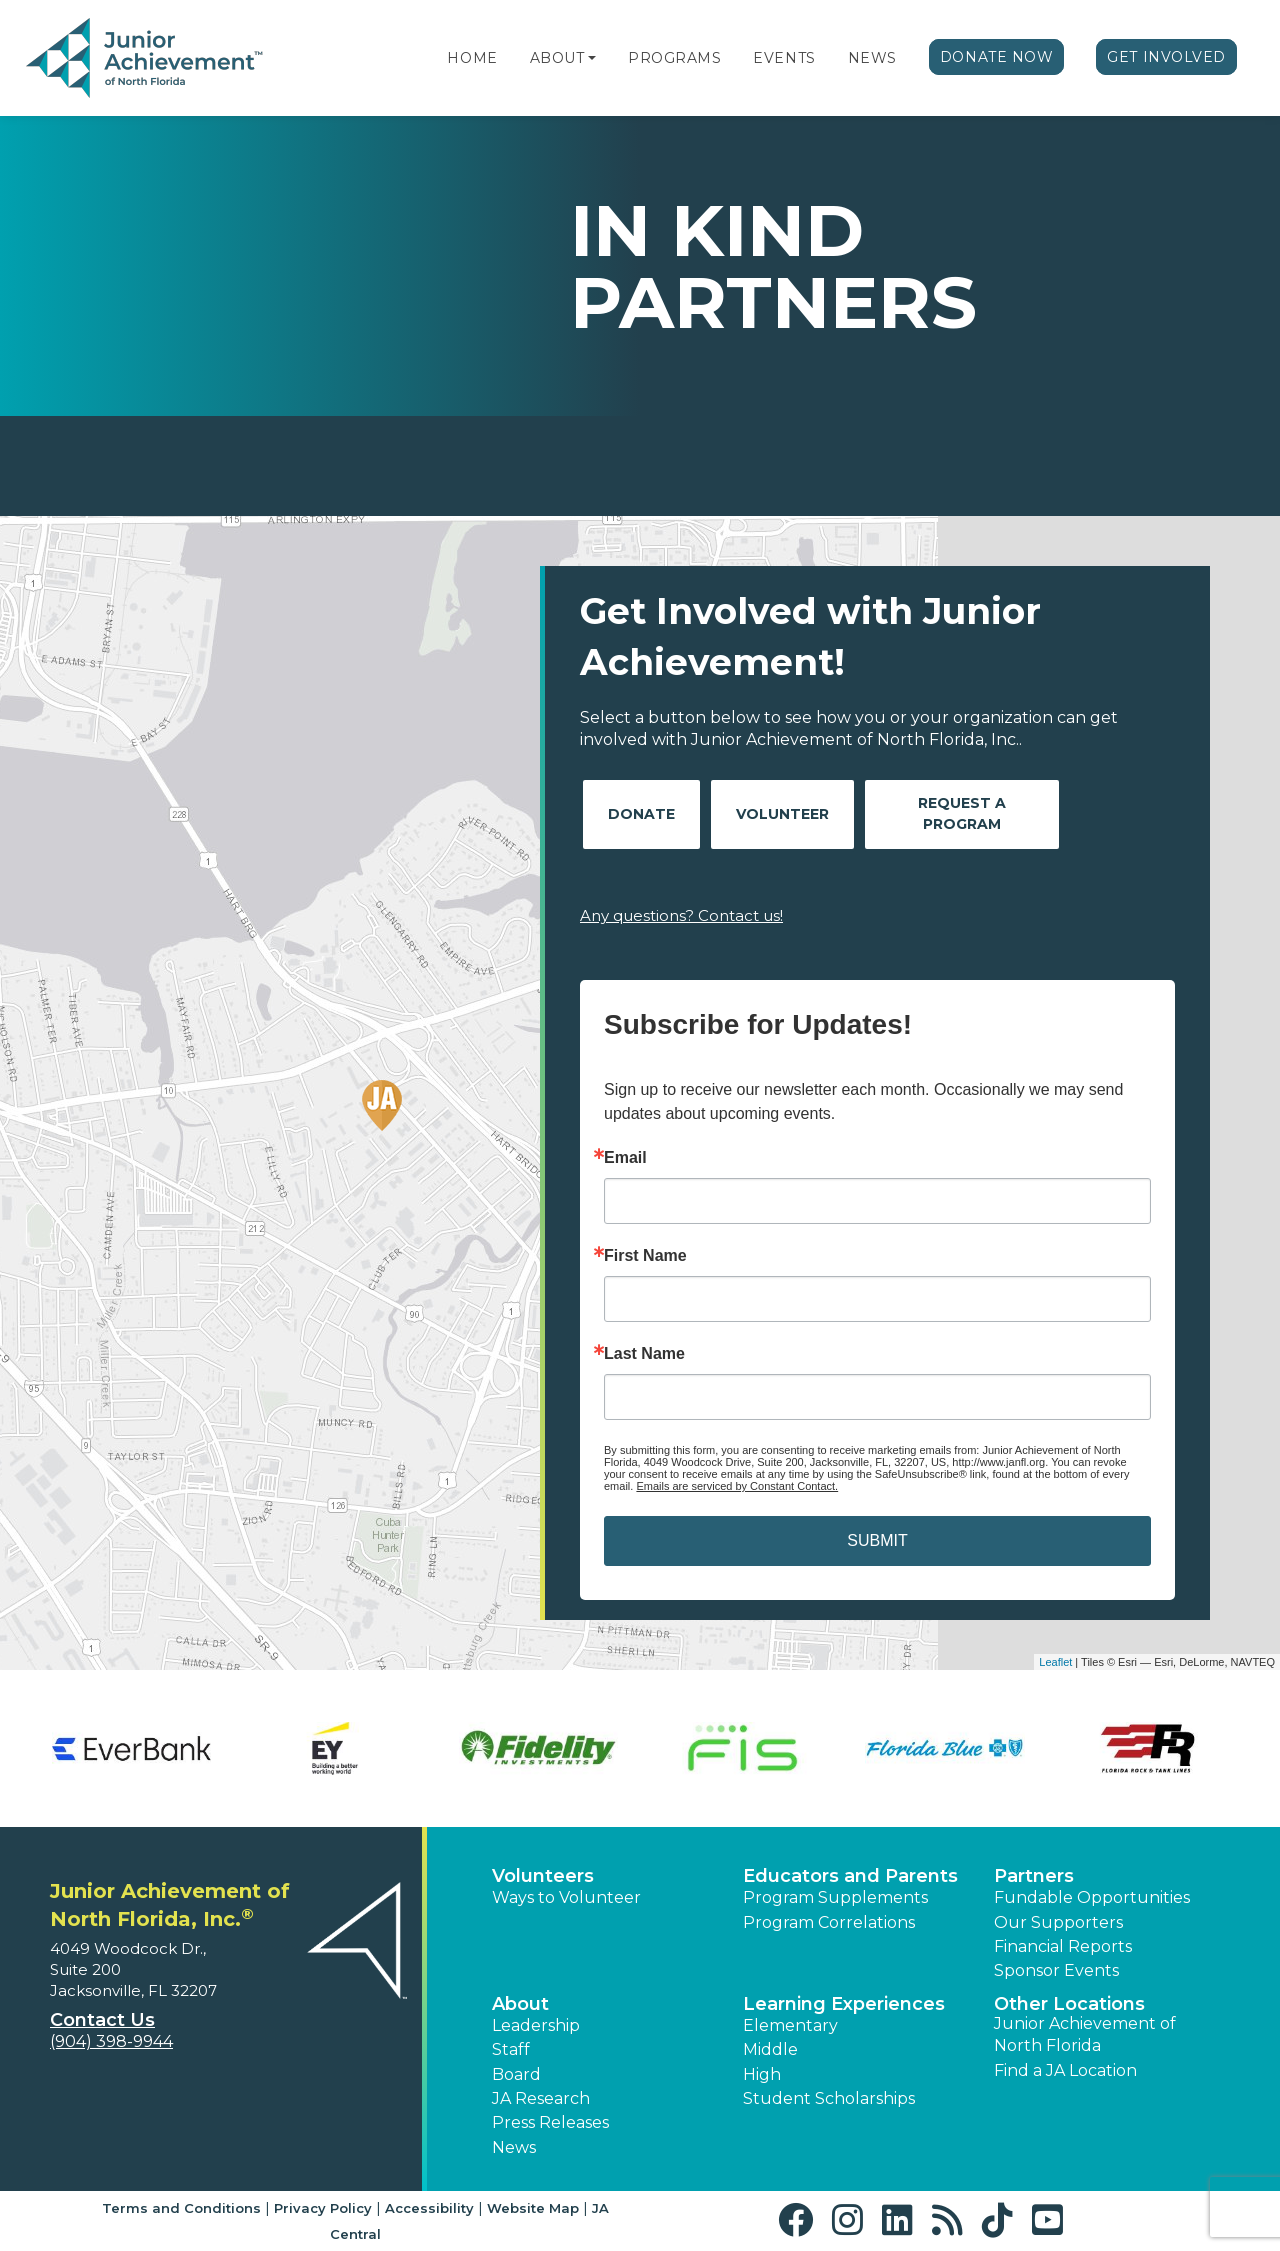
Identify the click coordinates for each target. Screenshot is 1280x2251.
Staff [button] (511, 2049)
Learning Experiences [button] (844, 2004)
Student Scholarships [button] (829, 2098)
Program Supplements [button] (835, 1897)
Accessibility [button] (429, 2208)
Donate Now (997, 57)
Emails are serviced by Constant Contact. (737, 1486)
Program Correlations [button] (829, 1922)
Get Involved (1166, 57)
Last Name (644, 1354)
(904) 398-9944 (111, 2041)
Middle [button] (770, 2049)
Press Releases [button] (550, 2122)
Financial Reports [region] (1063, 1946)
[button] (592, 58)
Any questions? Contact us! (681, 915)
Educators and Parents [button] (850, 1876)
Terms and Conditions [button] (181, 2208)
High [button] (762, 2074)
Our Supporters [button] (1058, 1922)
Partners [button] (1034, 1876)
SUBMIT (877, 1540)
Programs (674, 58)
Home (472, 58)
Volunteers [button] (543, 1876)
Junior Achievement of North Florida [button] (1085, 2034)
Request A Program (962, 813)
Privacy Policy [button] (323, 2208)
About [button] (520, 2004)
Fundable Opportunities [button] (1092, 1897)
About (557, 58)
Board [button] (516, 2074)
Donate (641, 814)
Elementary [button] (790, 2025)
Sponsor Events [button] (1056, 1970)
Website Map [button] (533, 2208)
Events (784, 58)
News (872, 58)
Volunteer (782, 814)
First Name (645, 1256)
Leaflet (1055, 1662)
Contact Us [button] (102, 2020)
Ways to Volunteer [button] (566, 1897)
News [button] (514, 2147)
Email (625, 1158)
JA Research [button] (541, 2098)
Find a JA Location (1065, 2070)
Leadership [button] (536, 2025)
